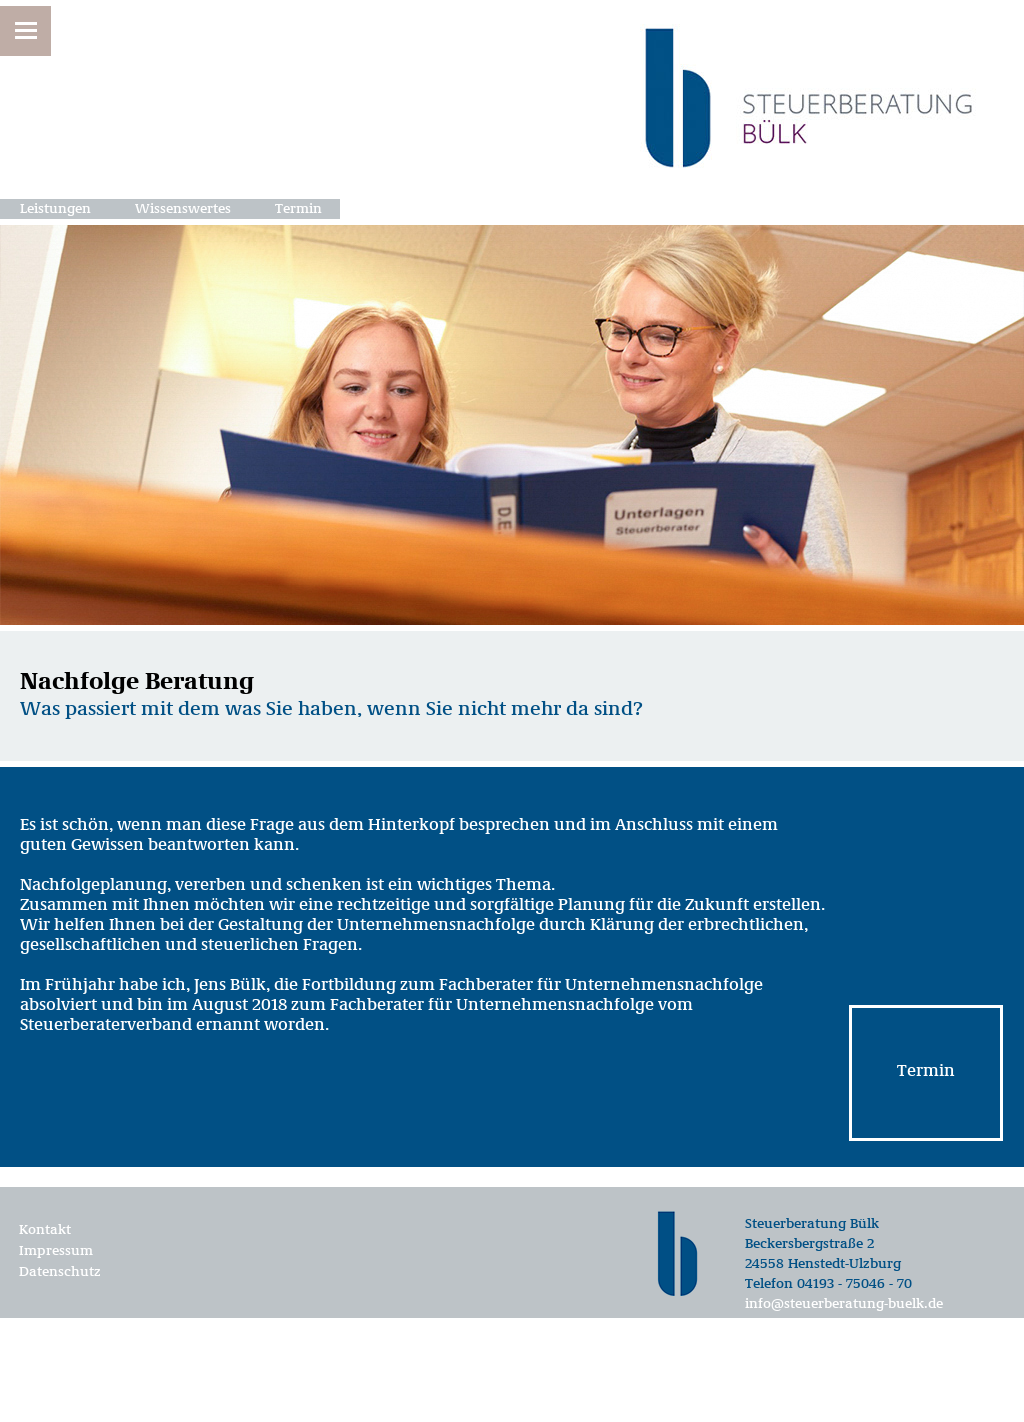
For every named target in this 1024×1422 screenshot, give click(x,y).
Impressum (56, 1251)
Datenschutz (60, 1272)
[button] (25, 31)
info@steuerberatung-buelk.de (844, 1304)
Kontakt (45, 1230)
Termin (298, 209)
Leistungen (55, 209)
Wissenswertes (183, 209)
